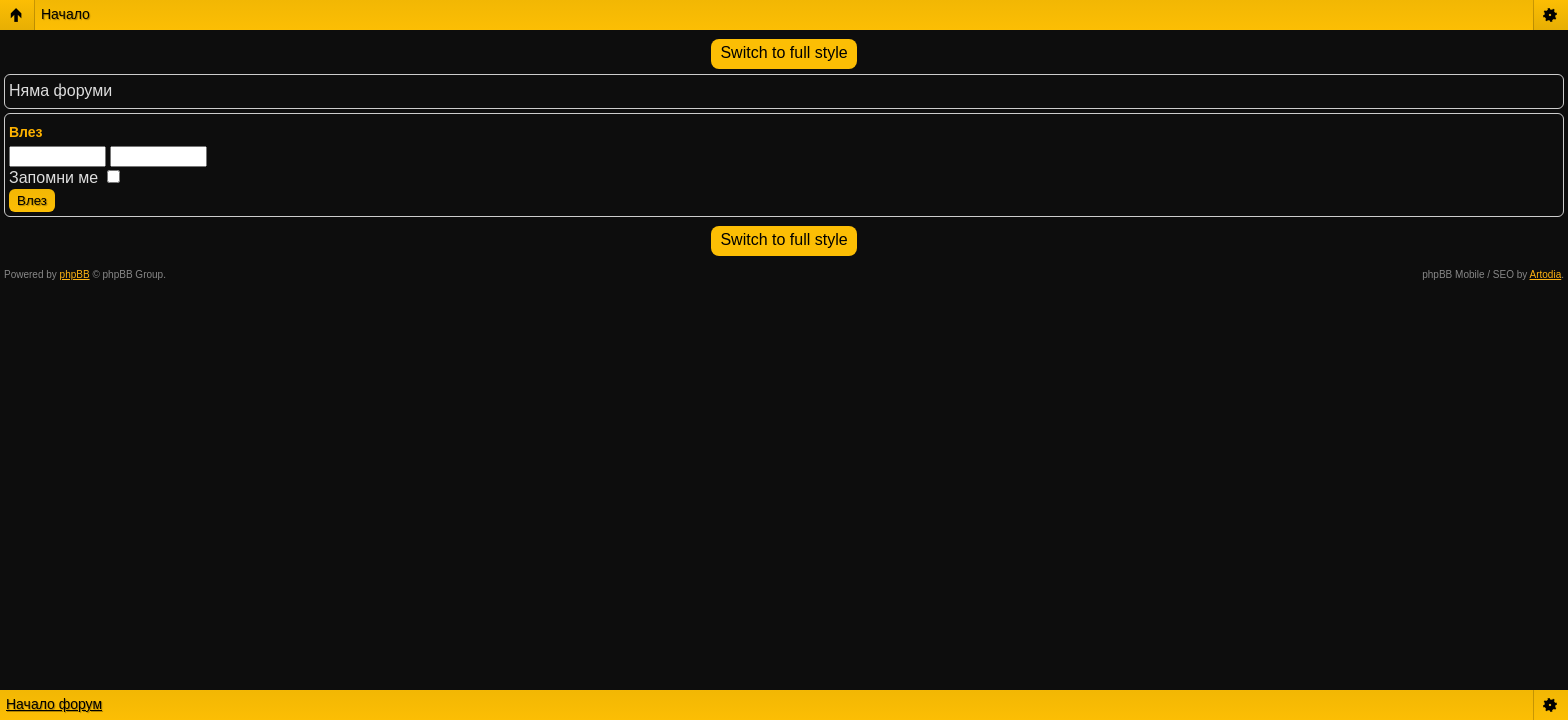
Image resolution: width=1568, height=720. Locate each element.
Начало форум (54, 704)
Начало (65, 14)
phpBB (75, 274)
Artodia (1546, 274)
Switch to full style (783, 52)
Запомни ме (64, 177)
